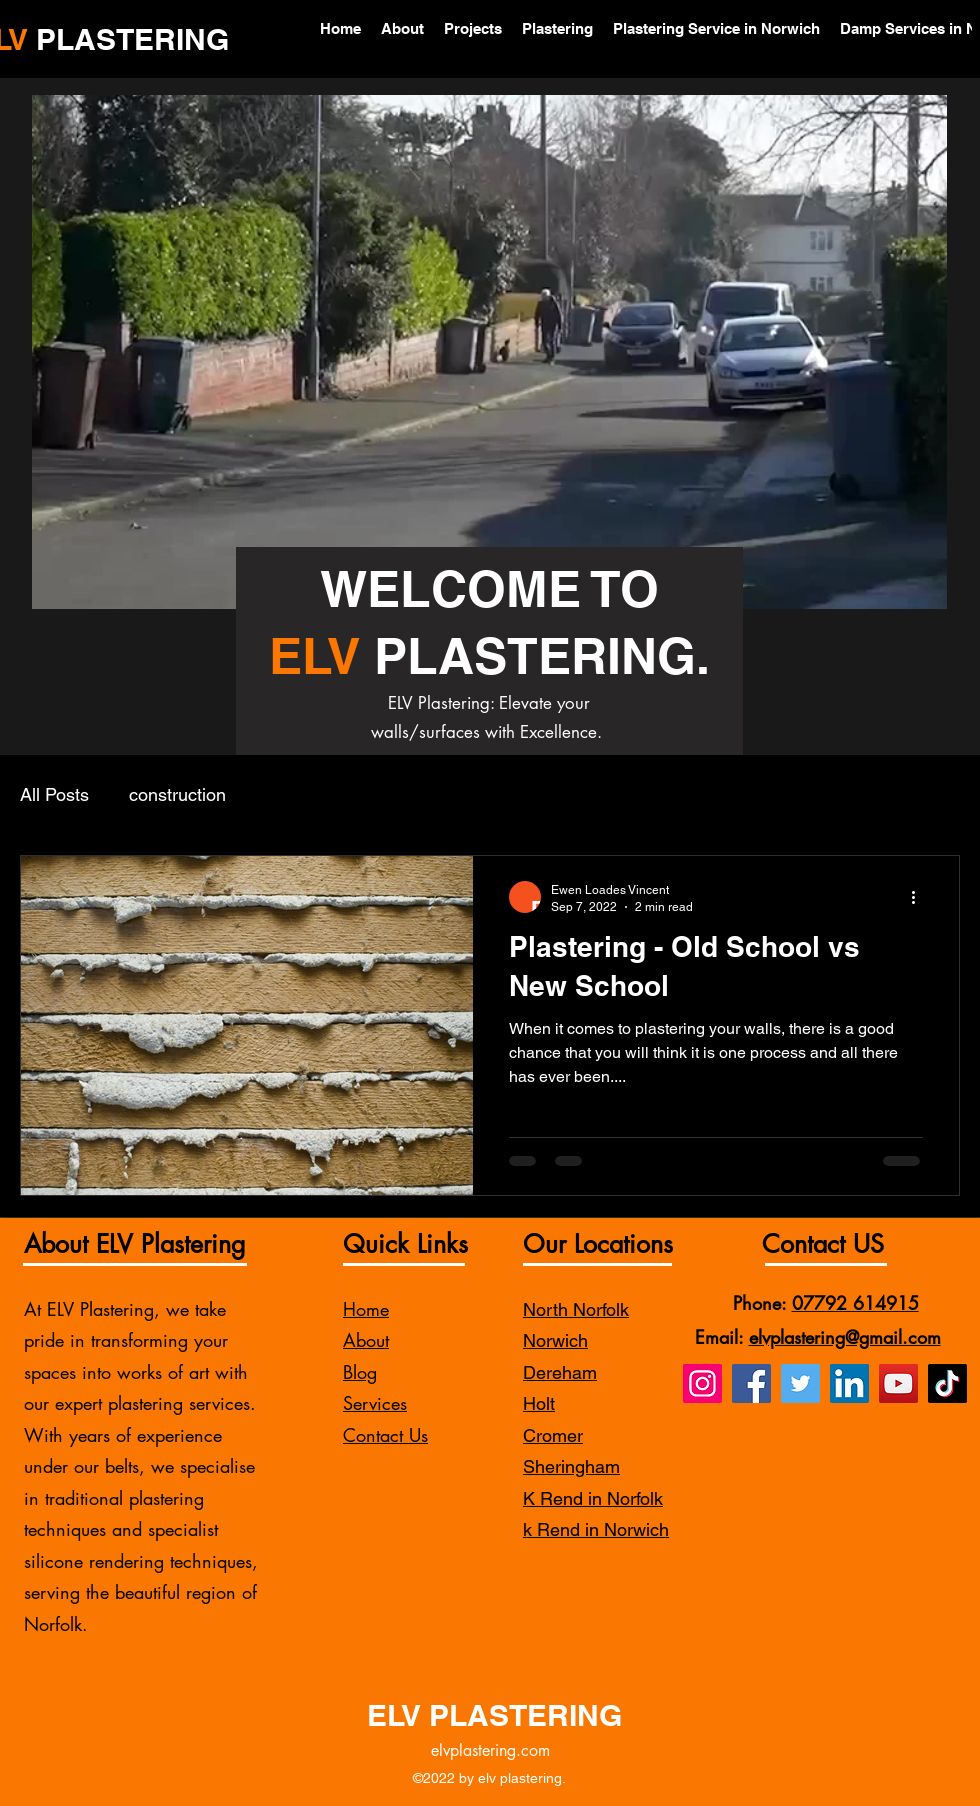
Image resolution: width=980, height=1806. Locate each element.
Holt (539, 1403)
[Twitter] (800, 1383)
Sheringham (571, 1466)
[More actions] (920, 897)
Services (375, 1403)
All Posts (54, 794)
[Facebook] (751, 1383)
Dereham (560, 1372)
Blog (360, 1372)
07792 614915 (855, 1303)
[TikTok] (947, 1383)
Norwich (555, 1340)
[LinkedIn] (849, 1383)
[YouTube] (898, 1383)
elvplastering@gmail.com (845, 1337)
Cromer (553, 1435)
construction (177, 794)
